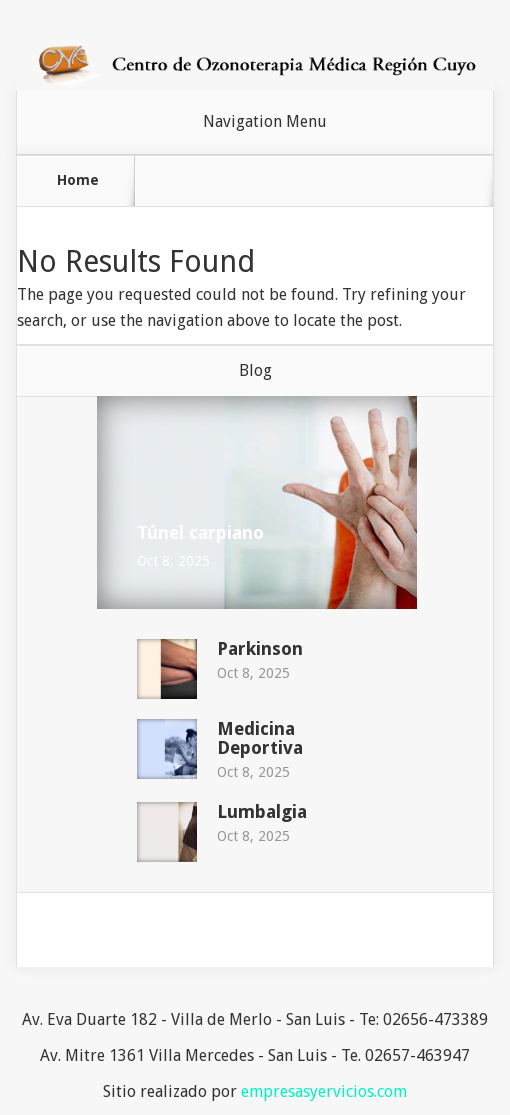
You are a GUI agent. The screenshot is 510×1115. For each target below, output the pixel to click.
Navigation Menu (265, 122)
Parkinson (260, 648)
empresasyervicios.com (324, 1091)
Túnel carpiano (200, 532)
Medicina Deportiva (260, 738)
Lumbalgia (262, 811)
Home (78, 180)
